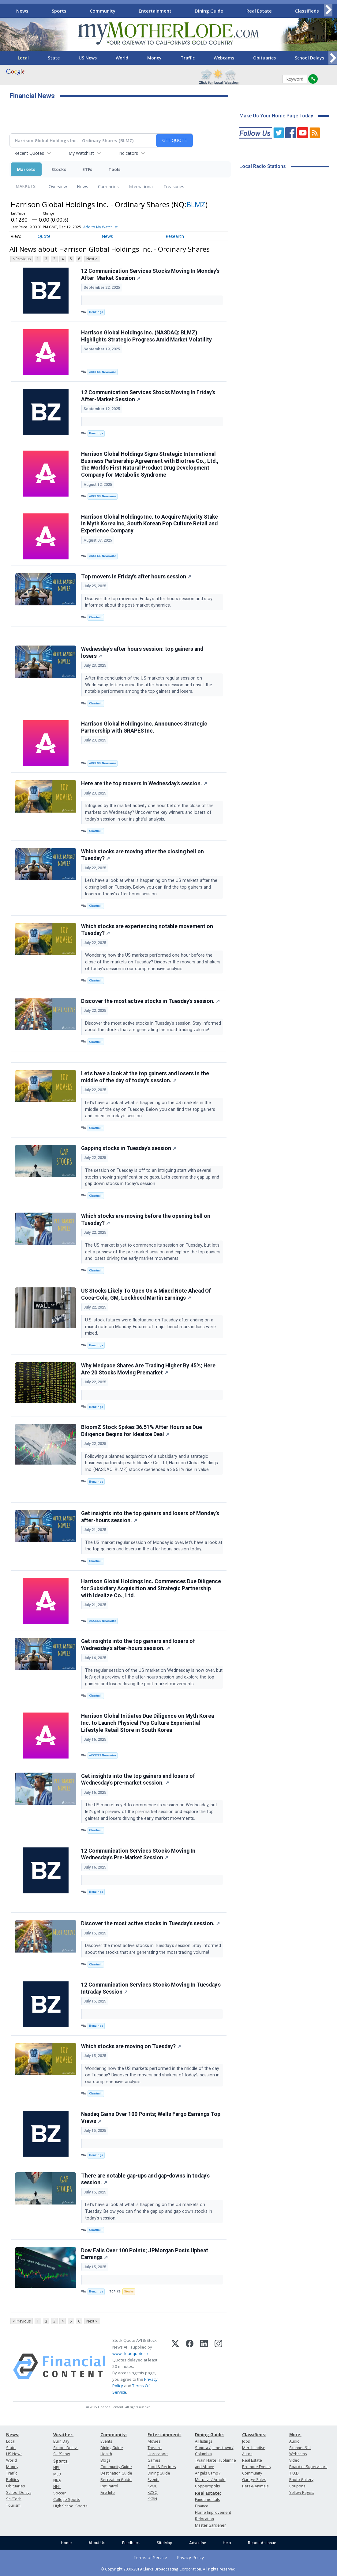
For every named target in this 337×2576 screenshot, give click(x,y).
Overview (58, 186)
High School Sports (70, 2506)
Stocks (58, 169)
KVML (152, 2486)
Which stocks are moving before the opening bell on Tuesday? (145, 1219)
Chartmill (96, 617)
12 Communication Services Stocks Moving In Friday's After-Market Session (148, 395)
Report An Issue (262, 2542)
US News (88, 58)
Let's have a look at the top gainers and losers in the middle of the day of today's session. (145, 1077)
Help (227, 2542)
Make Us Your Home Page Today (276, 116)
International (141, 186)
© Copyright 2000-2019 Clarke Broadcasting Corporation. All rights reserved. (168, 2568)
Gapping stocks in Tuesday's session (128, 1148)
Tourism (13, 2505)
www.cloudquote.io (130, 2353)
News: (12, 2434)
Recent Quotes (29, 153)
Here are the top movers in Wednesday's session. (144, 783)
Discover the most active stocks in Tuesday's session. (150, 1001)
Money (154, 58)
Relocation (204, 2518)
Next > (91, 258)
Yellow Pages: (301, 2492)
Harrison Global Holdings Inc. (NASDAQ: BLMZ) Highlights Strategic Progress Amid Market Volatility (146, 336)
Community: (113, 2434)
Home (66, 2542)
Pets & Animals (255, 2486)
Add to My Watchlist (100, 227)
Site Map (164, 2542)
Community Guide (116, 2466)
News (22, 11)
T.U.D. (294, 2473)
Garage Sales (254, 2479)
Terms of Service (150, 2557)
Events (106, 2441)
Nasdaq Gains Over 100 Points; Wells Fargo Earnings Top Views (150, 2117)
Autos (247, 2453)
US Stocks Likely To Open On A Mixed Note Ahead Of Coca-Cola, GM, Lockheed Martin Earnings (146, 1294)
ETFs (87, 169)
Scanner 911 (300, 2447)
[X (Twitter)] (175, 2366)
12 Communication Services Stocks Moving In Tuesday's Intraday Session (151, 1988)
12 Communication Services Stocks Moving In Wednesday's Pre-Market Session (138, 1854)
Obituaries (264, 58)
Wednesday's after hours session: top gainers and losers (142, 652)
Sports (59, 11)
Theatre (155, 2447)
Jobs (246, 2441)
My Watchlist (81, 153)
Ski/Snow (61, 2453)
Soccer (59, 2493)
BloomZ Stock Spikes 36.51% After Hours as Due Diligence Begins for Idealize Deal (141, 1430)
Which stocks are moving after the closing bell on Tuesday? (142, 855)
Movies (154, 2441)
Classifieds (307, 11)
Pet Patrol (109, 2486)
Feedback (131, 2542)
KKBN (152, 2499)
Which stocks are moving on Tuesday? (131, 2046)
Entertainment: (164, 2434)
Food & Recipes (162, 2466)
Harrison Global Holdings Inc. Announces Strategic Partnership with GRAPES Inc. (144, 727)
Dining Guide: (209, 2434)
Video (294, 2460)
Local (23, 58)
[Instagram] (218, 2366)
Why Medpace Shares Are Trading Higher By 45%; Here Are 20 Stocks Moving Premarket (148, 1369)
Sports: (61, 2461)
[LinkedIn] (204, 2366)
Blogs (105, 2460)
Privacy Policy (190, 2557)
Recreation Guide (116, 2479)
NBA (57, 2480)
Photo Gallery (301, 2479)
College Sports (66, 2499)
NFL (56, 2467)
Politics (12, 2479)
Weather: (63, 2434)
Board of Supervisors (308, 2466)
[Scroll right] (328, 10)
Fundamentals (207, 2499)
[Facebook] (189, 2366)
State (54, 58)
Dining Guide (209, 11)
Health (106, 2453)
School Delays (309, 58)
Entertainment (155, 11)
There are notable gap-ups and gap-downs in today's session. (145, 2179)
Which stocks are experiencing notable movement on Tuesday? (147, 929)
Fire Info (107, 2492)
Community (102, 11)
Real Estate (259, 11)
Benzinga (96, 312)
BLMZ (195, 204)
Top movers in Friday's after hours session (136, 577)
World (122, 58)
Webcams (224, 58)
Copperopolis (207, 2486)
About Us (96, 2542)
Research (175, 236)
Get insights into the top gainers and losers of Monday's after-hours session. (150, 1516)
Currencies (108, 186)
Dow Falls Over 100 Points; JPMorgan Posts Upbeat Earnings (144, 2254)
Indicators (128, 153)
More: (295, 2434)
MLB (57, 2474)
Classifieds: (254, 2434)
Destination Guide (116, 2473)
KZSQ (153, 2492)
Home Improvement (213, 2512)
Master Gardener (210, 2525)
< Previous (22, 258)
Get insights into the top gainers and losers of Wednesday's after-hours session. (138, 1644)
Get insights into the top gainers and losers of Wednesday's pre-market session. (138, 1779)
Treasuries (173, 186)
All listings (203, 2441)
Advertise (197, 2542)
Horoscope (158, 2453)
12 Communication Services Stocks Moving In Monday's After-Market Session (150, 274)
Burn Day (61, 2441)
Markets (26, 169)
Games (154, 2460)
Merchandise (253, 2447)
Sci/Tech (13, 2499)
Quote (44, 236)
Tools (114, 169)
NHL (57, 2486)
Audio (294, 2441)
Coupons (297, 2486)
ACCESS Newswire (102, 372)
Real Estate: (208, 2493)
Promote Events (256, 2466)
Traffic (188, 58)
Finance (201, 2506)
